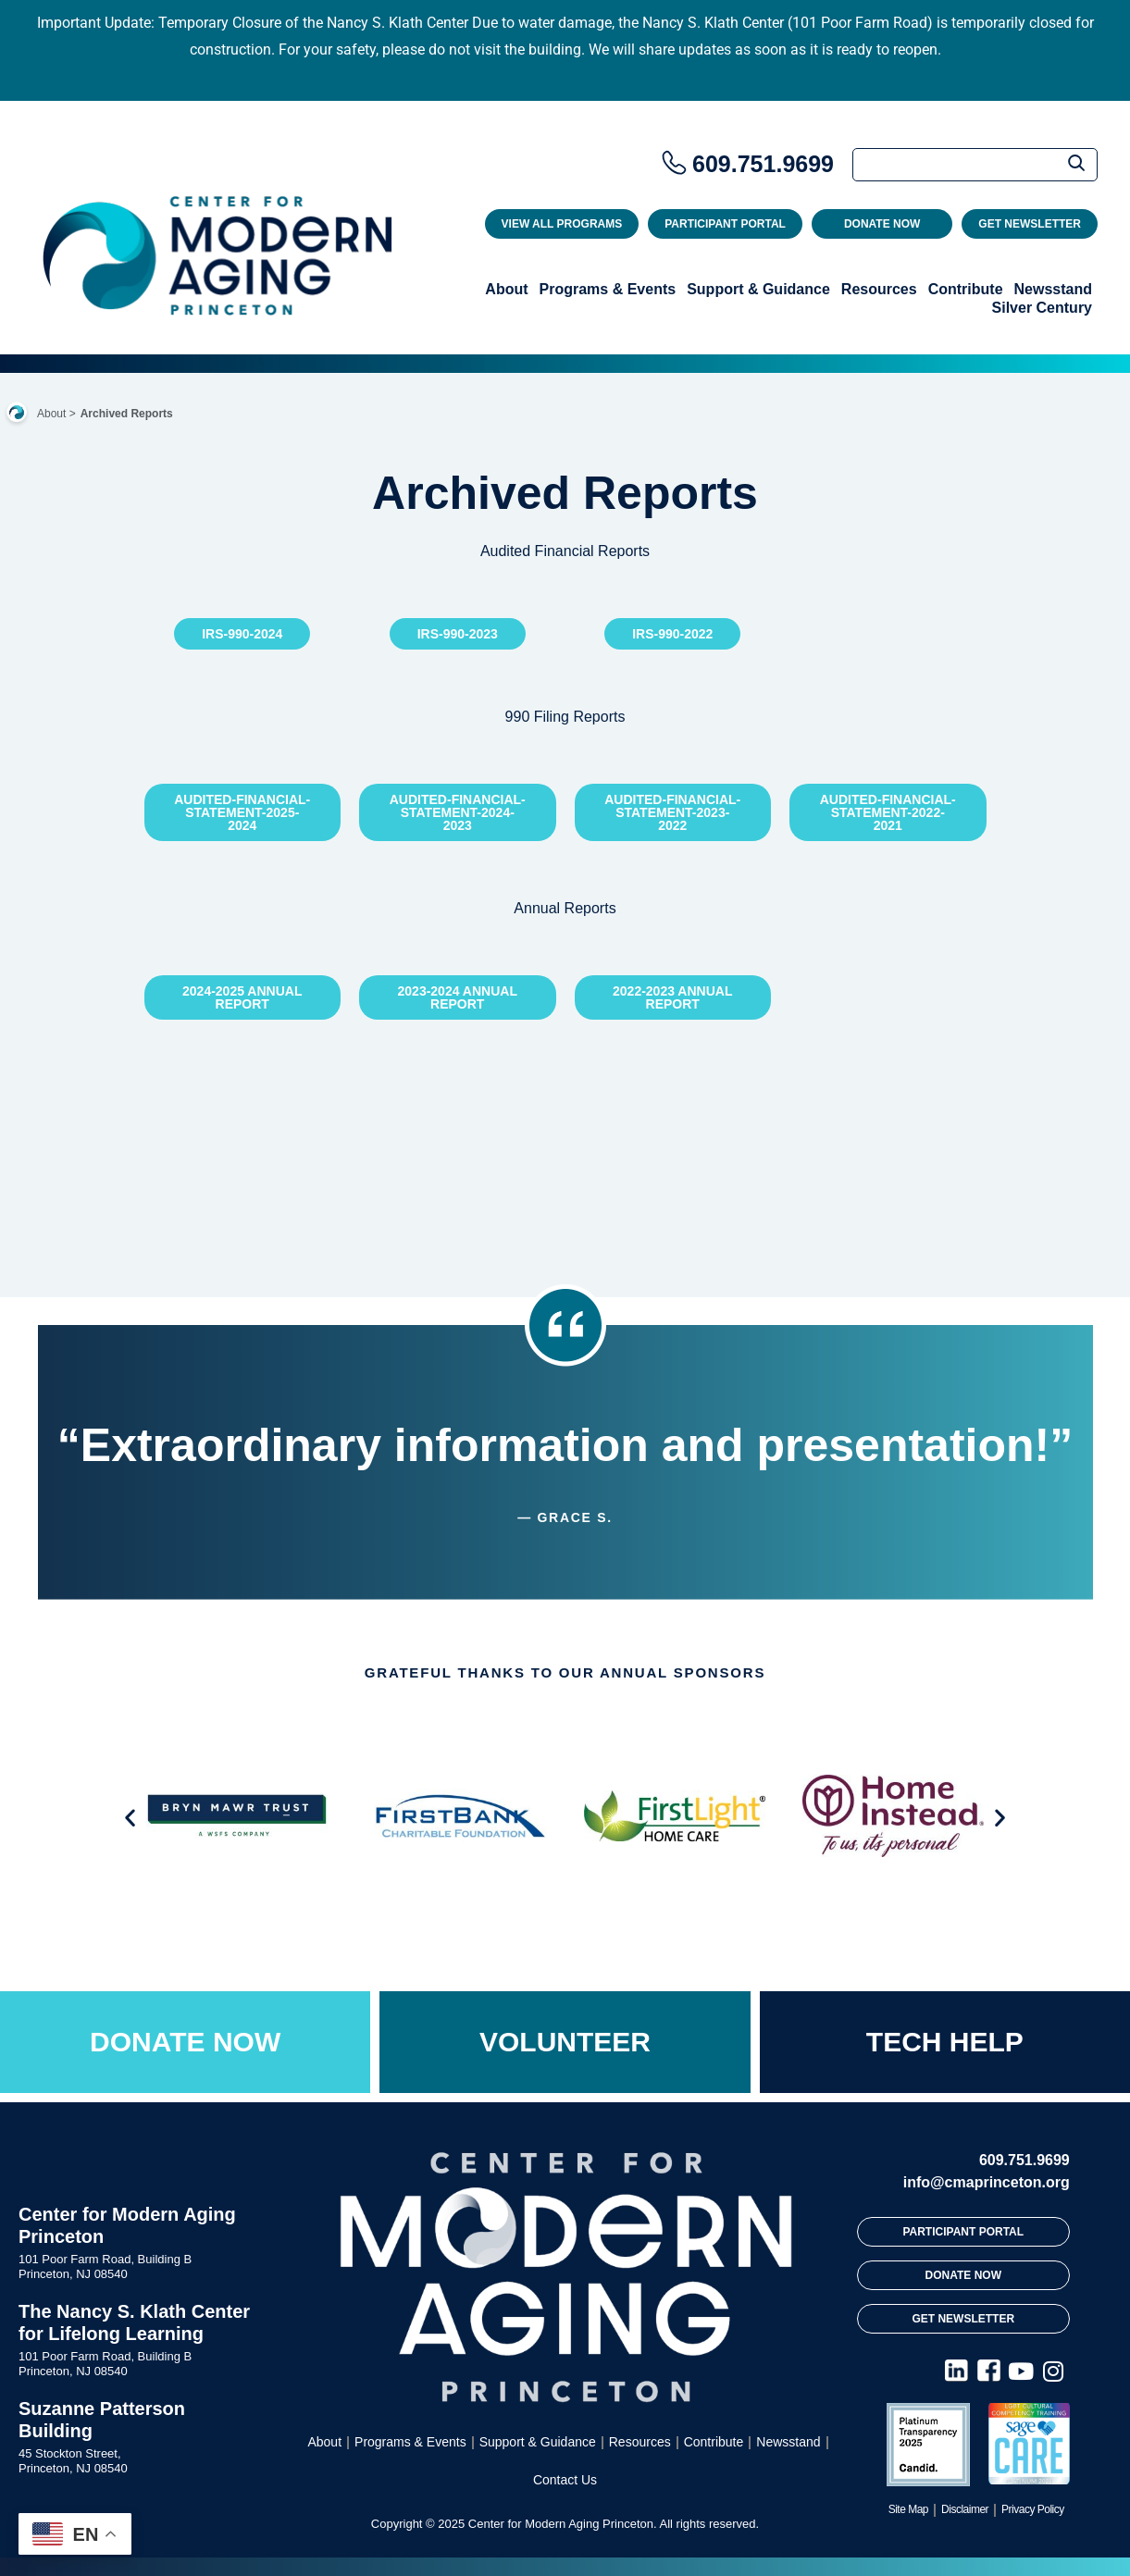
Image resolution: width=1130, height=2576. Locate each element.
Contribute (965, 289)
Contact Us (565, 2479)
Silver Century (1042, 308)
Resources (879, 289)
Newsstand (1053, 289)
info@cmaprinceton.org (986, 2182)
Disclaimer (964, 2509)
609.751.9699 (763, 164)
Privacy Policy (1032, 2509)
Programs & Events (608, 289)
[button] (130, 1816)
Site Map (908, 2509)
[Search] (975, 164)
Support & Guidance (758, 289)
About (506, 289)
